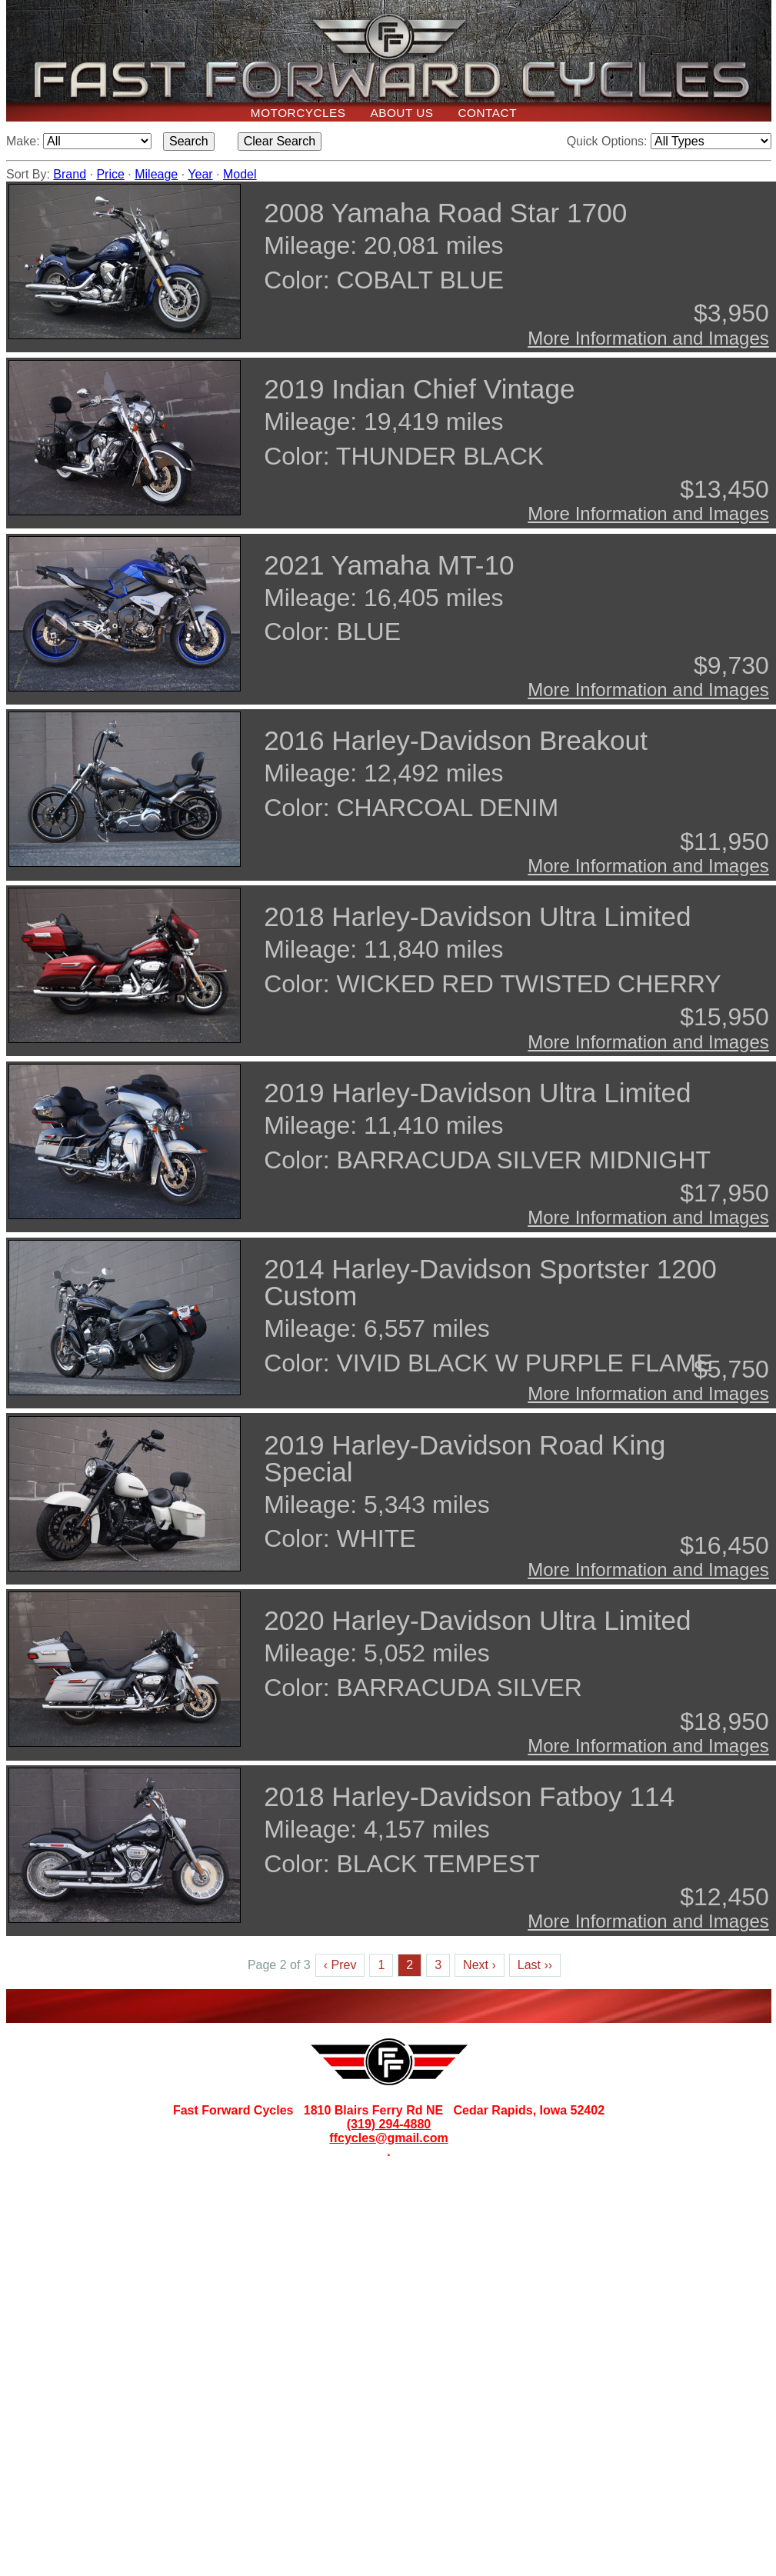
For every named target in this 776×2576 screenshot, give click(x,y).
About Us (401, 112)
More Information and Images (648, 338)
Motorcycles (298, 112)
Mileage (156, 174)
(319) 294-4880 (389, 2124)
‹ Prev (340, 1964)
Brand (69, 174)
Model (240, 174)
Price (110, 174)
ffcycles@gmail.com (388, 2137)
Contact (487, 112)
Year (200, 174)
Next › (479, 1964)
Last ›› (535, 1964)
